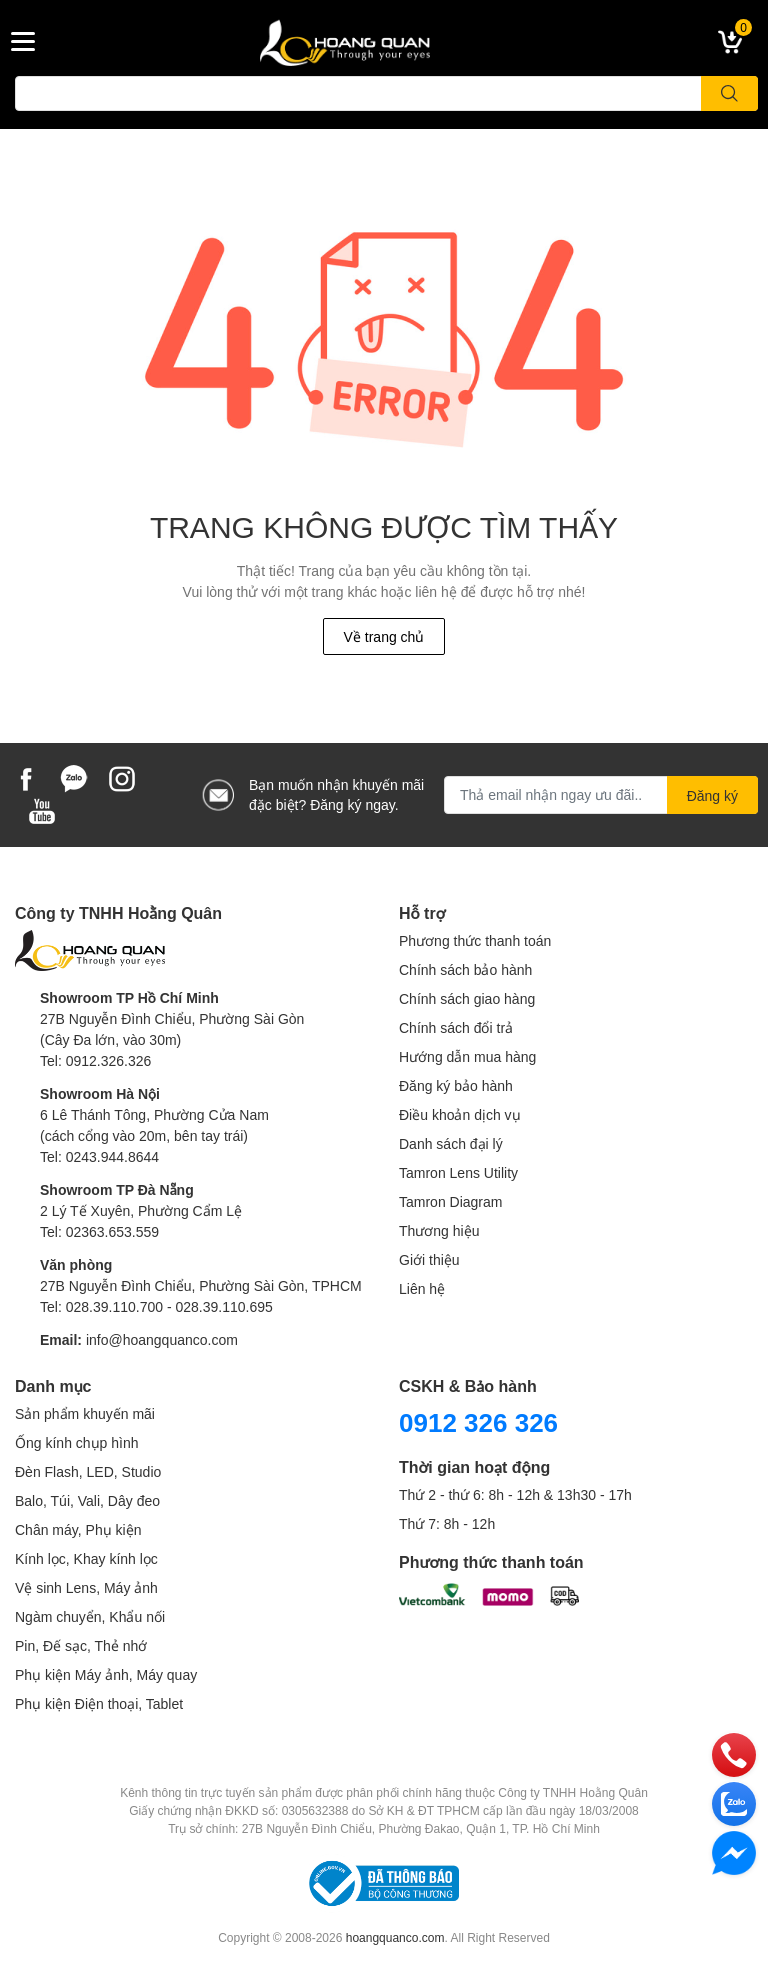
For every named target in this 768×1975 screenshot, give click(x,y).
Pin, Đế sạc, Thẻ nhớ (81, 1645)
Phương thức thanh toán (475, 940)
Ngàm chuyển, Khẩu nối (90, 1616)
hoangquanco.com (395, 1937)
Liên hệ (422, 1288)
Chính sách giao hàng (467, 998)
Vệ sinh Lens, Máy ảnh (86, 1587)
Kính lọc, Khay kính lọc (86, 1558)
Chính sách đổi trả (456, 1027)
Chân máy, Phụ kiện (78, 1529)
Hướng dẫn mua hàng (467, 1056)
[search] (729, 93)
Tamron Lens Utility (458, 1172)
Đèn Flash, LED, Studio (88, 1471)
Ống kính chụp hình (77, 1442)
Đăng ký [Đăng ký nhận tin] (712, 795)
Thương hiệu (439, 1230)
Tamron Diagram (450, 1201)
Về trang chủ (384, 636)
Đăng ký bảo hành (456, 1085)
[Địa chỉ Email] (601, 795)
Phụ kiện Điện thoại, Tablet (99, 1703)
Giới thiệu (429, 1259)
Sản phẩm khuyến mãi (85, 1413)
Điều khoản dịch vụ (460, 1114)
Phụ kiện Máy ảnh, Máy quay (106, 1674)
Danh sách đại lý (451, 1143)
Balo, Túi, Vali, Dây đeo (87, 1500)
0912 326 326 (478, 1422)
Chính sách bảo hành (465, 969)
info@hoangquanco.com (162, 1339)
